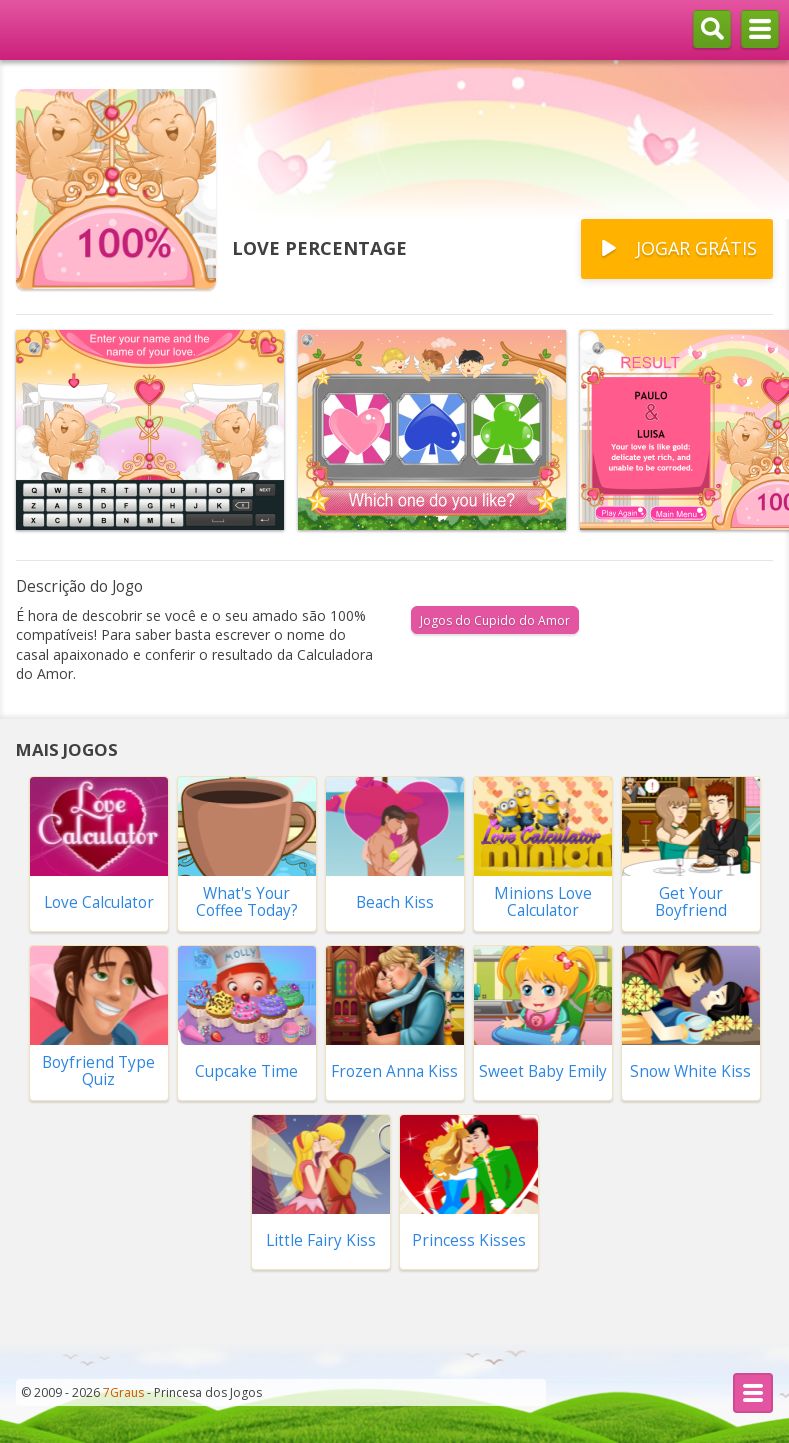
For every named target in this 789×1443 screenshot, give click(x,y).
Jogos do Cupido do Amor (495, 620)
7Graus (123, 1392)
